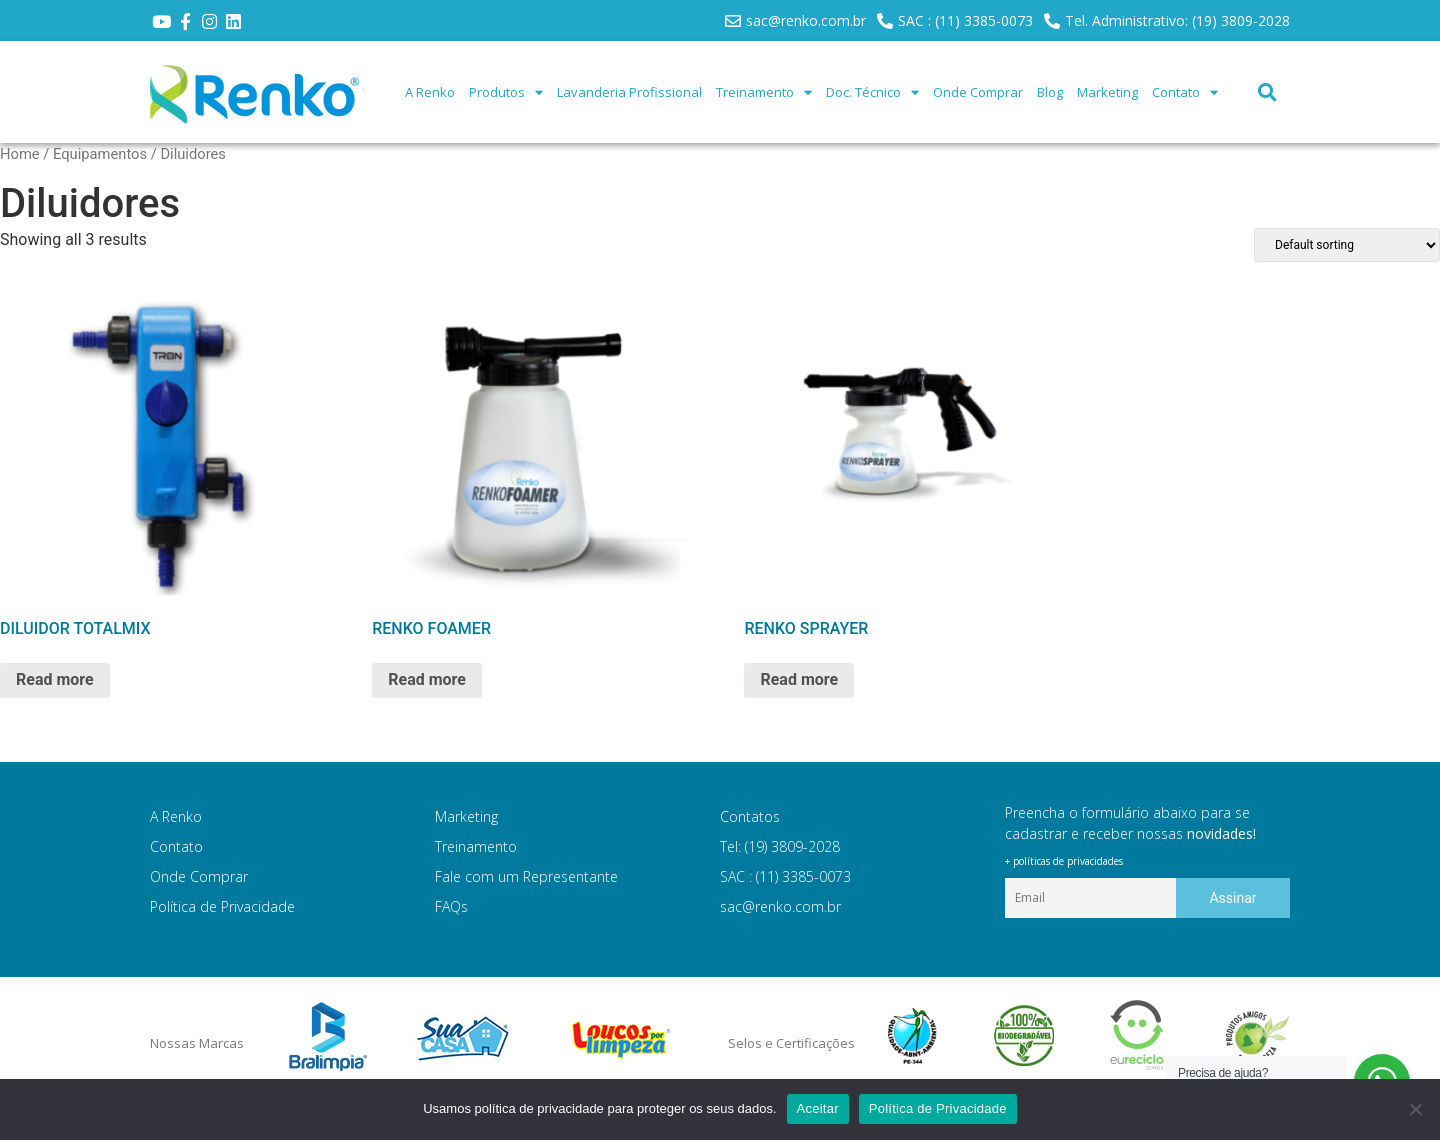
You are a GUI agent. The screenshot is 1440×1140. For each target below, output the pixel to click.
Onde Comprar (978, 92)
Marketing (1107, 92)
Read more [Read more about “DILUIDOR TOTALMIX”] (55, 679)
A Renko (430, 92)
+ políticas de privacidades (1064, 861)
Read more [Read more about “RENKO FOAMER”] (427, 679)
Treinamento (764, 92)
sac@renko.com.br (780, 906)
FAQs (451, 906)
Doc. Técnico (872, 92)
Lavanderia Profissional (629, 92)
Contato (1185, 92)
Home (20, 154)
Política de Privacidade (222, 906)
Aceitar (818, 1108)
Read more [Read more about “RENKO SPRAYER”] (799, 679)
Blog (1050, 92)
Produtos (506, 92)
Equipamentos (100, 154)
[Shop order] (1347, 245)
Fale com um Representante (526, 876)
